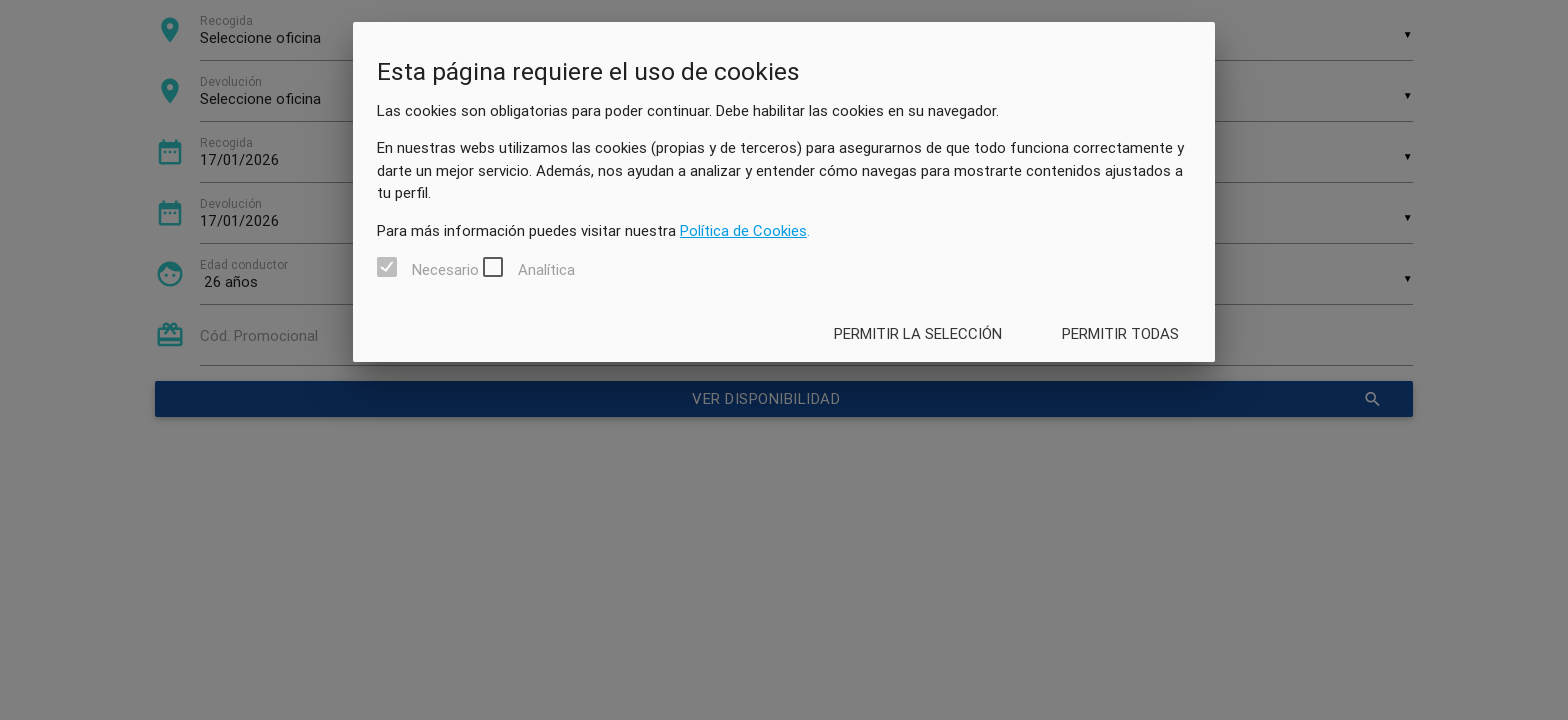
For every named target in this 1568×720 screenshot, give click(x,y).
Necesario (445, 269)
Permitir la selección (918, 333)
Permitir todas (1120, 333)
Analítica (546, 269)
